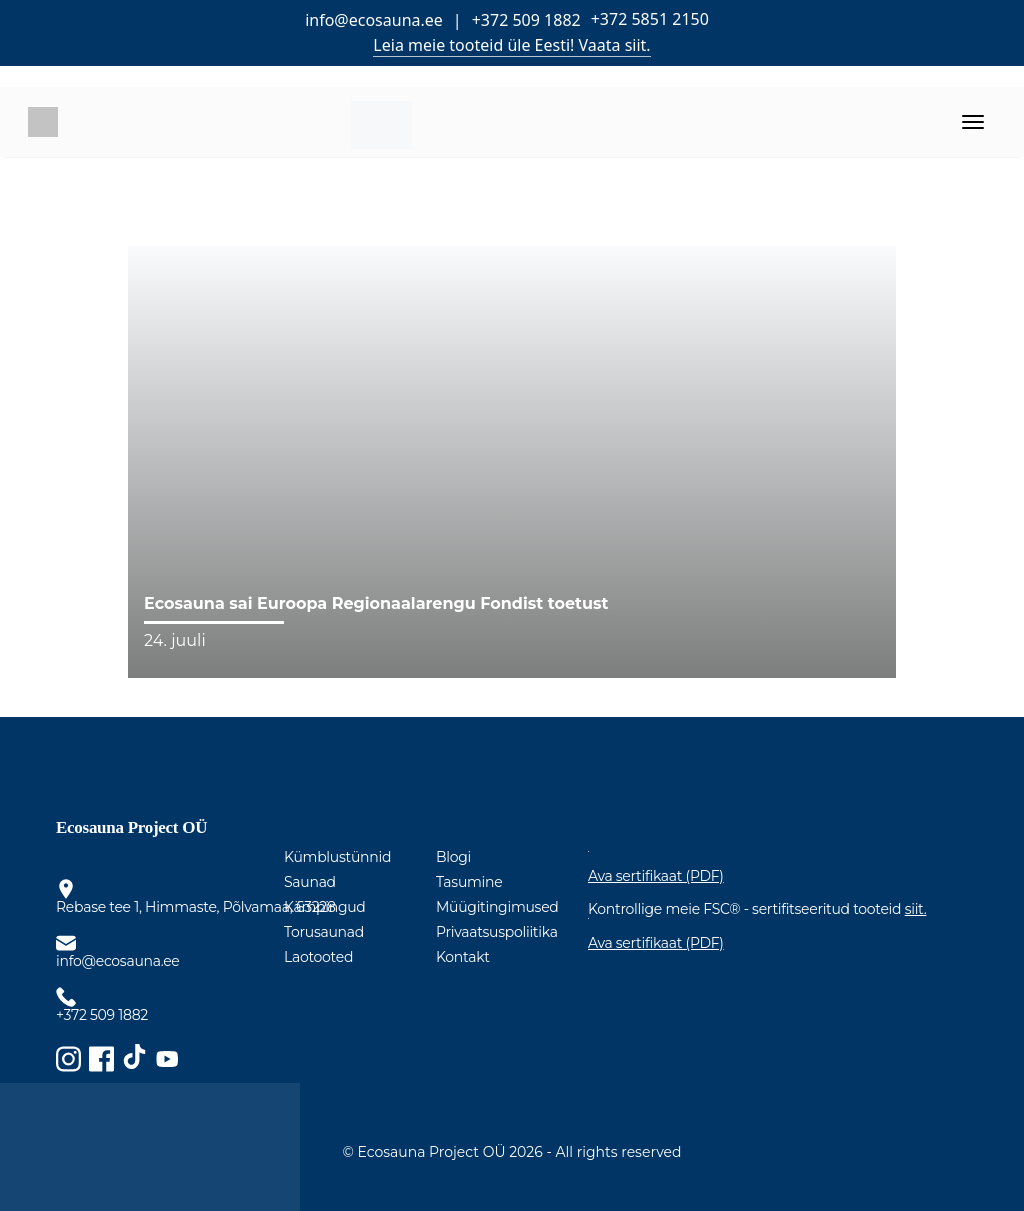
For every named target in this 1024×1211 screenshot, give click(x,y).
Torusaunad (324, 932)
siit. (916, 909)
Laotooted (318, 957)
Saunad (310, 882)
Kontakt (463, 957)
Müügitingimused (497, 907)
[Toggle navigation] (973, 121)
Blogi (453, 857)
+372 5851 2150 (650, 19)
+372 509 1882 (526, 20)
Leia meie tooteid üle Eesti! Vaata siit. (511, 45)
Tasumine (469, 882)
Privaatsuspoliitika (497, 932)
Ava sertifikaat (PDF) (656, 876)
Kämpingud (325, 907)
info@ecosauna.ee (374, 20)
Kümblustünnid (337, 857)
